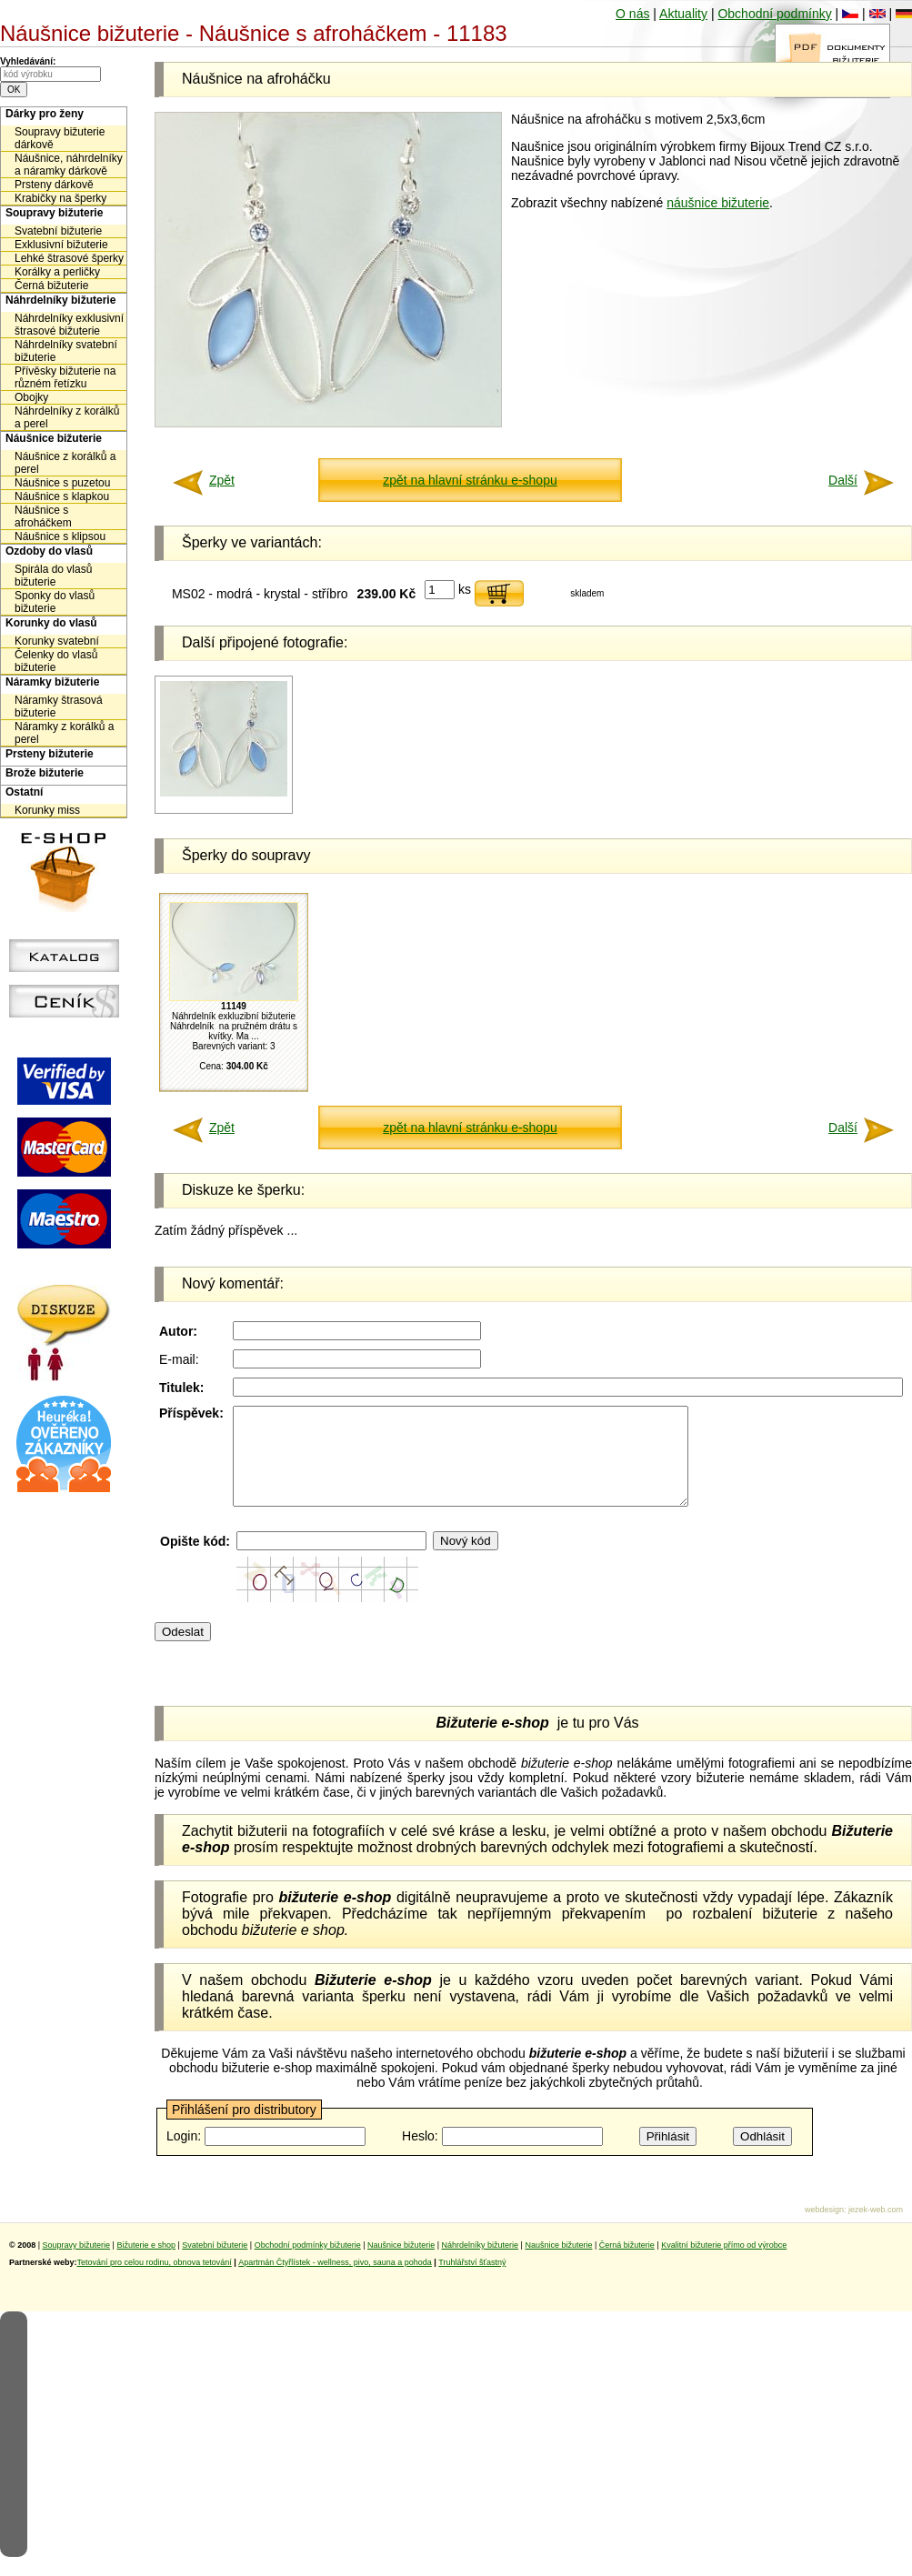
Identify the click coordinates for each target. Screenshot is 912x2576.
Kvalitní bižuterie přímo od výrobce (724, 2264)
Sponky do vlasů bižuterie (55, 602)
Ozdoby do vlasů (49, 551)
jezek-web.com (875, 2228)
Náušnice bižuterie (53, 438)
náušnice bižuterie (717, 202)
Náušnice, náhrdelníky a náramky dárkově (69, 164)
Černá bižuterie (51, 285)
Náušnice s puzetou (62, 482)
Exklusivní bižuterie (61, 244)
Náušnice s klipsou (60, 536)
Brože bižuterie (44, 773)
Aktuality (683, 13)
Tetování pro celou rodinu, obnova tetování (154, 2281)
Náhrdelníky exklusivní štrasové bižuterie (69, 324)
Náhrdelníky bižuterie (60, 300)
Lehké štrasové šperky (69, 258)
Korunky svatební (57, 641)
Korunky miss (47, 810)
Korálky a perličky (57, 272)
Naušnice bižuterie (401, 2264)
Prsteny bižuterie (49, 753)
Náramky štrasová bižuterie (59, 706)
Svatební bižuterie (58, 231)
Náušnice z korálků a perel (65, 463)
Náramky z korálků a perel (64, 733)
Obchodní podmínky (774, 13)
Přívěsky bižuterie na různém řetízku (65, 377)
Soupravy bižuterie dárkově (60, 138)
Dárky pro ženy (44, 113)
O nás (632, 13)
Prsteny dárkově (54, 184)
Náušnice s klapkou (62, 496)
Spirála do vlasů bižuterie (53, 575)
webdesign (824, 2228)
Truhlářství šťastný (472, 2281)
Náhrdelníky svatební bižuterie (66, 351)
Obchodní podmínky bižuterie (308, 2264)
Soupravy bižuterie (54, 212)
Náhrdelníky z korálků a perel (67, 417)
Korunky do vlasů (51, 622)
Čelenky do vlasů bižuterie (56, 661)
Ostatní (24, 792)
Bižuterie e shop (145, 2264)
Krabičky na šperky (60, 198)
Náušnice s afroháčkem (43, 516)
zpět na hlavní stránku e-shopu (469, 480)
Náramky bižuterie (52, 682)
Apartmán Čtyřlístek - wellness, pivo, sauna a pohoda (335, 2281)
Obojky (31, 397)
